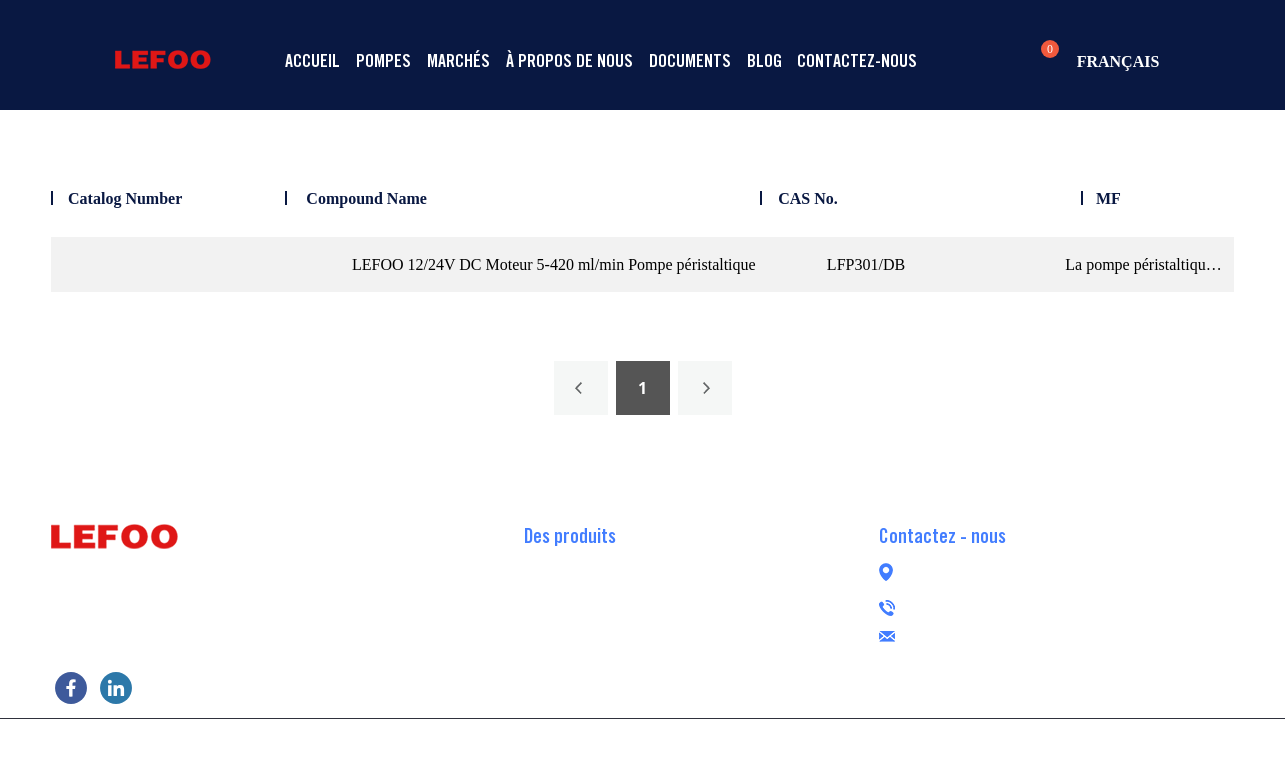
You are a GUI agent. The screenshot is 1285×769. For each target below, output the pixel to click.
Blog (764, 60)
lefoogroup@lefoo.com (1028, 633)
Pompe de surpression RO (604, 563)
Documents (690, 60)
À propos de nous (569, 60)
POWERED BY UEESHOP (756, 742)
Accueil (312, 60)
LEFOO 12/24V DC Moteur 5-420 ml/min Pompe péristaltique (554, 264)
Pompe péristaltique (587, 683)
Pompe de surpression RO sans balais (642, 653)
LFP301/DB (866, 264)
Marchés (458, 60)
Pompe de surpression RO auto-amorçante (657, 593)
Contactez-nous (857, 60)
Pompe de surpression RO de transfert (642, 623)
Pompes (383, 60)
